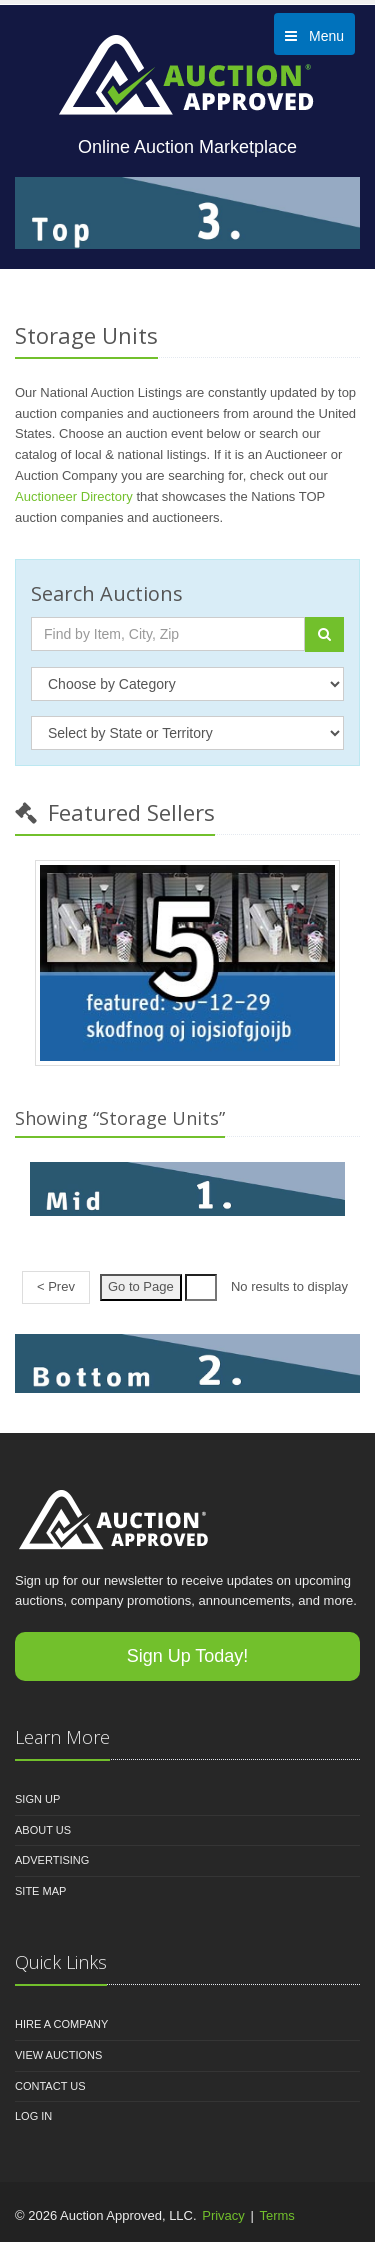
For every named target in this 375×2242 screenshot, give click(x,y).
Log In (33, 2116)
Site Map (40, 1891)
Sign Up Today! (188, 1656)
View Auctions (58, 2055)
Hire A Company (61, 2024)
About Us (43, 1830)
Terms (276, 2215)
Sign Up (37, 1799)
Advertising (52, 1860)
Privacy (223, 2215)
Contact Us (50, 2086)
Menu (314, 36)
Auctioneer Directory (74, 496)
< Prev (56, 1286)
